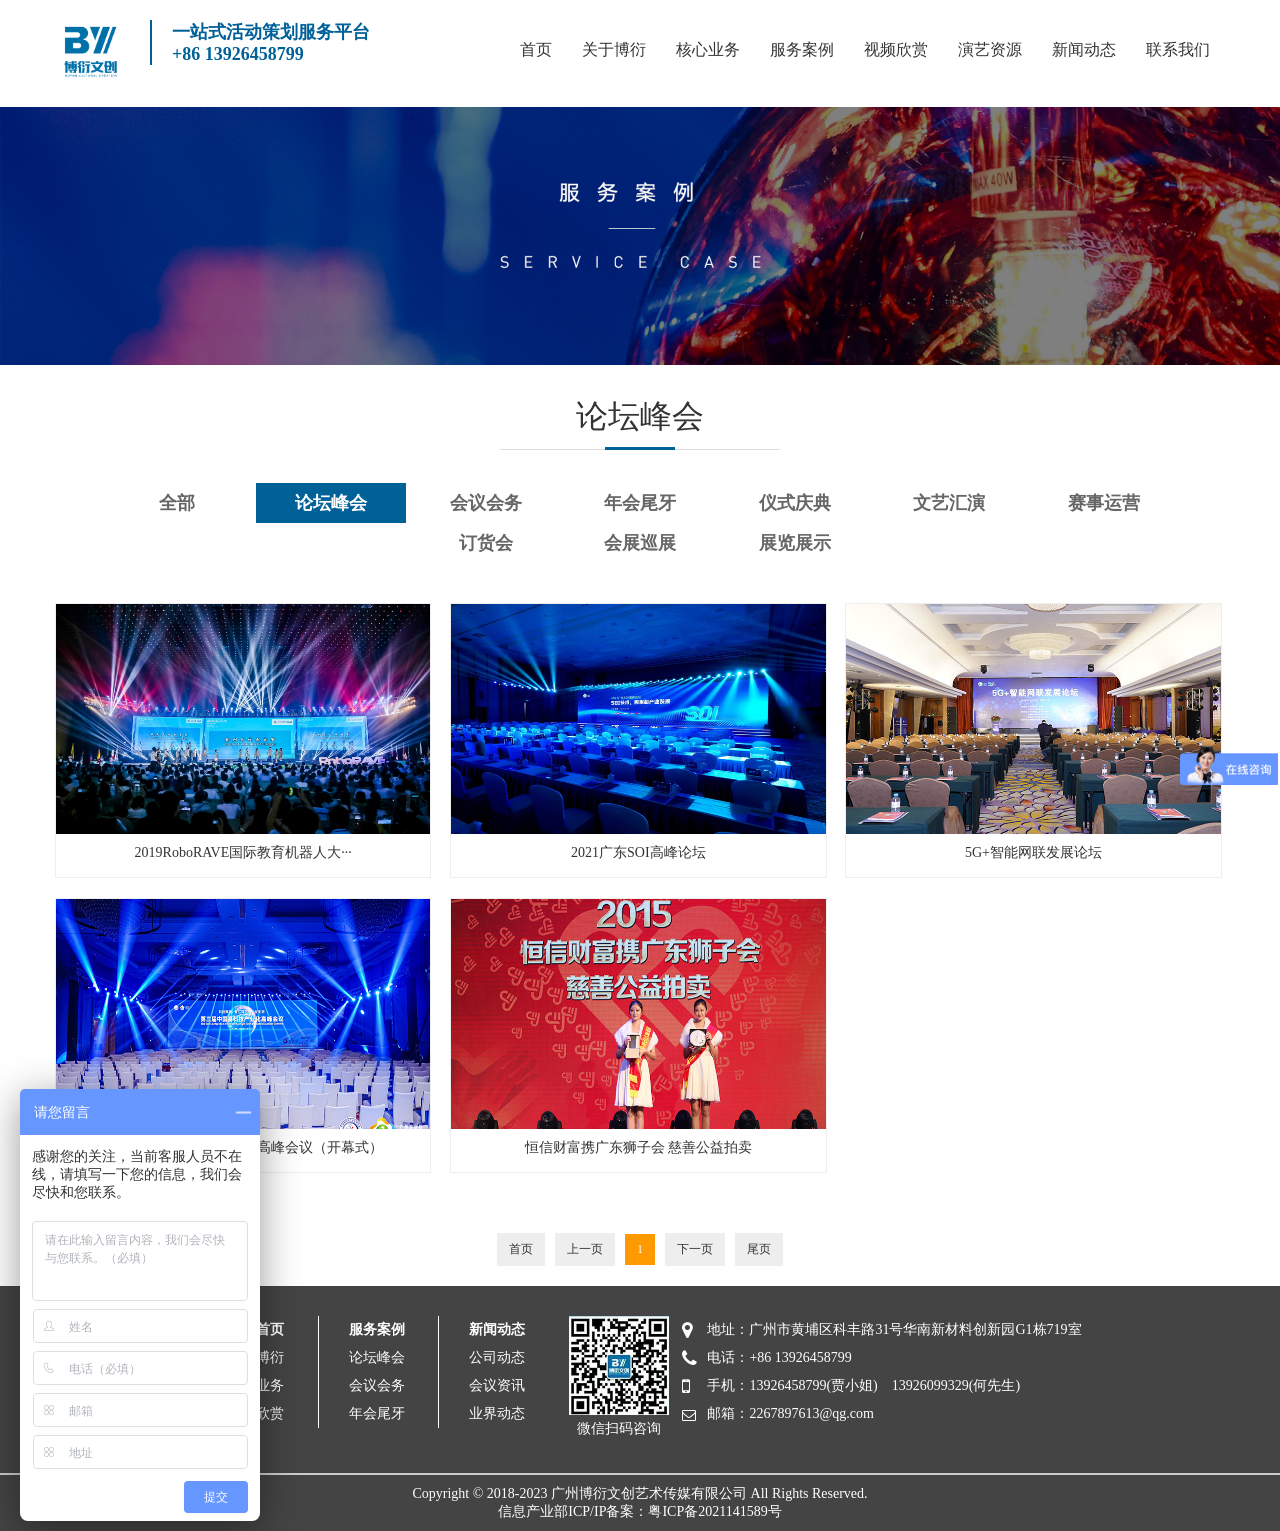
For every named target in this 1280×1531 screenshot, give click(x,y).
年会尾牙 (640, 503)
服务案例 (802, 49)
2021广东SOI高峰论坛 (638, 852)
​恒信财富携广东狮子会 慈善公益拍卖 (639, 1147)
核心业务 (708, 49)
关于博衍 (614, 49)
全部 (177, 503)
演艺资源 (990, 49)
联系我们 (1178, 49)
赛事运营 (1104, 503)
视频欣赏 (896, 49)
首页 (536, 49)
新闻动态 (1084, 49)
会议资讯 (497, 1385)
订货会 (486, 543)
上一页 (585, 1249)
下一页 (695, 1249)
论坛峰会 (331, 503)
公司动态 (497, 1357)
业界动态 (497, 1413)
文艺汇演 (949, 503)
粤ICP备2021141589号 (714, 1511)
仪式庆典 (795, 503)
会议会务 (486, 503)
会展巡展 (640, 543)
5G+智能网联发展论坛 (1033, 852)
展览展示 (795, 543)
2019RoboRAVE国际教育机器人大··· (243, 852)
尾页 (759, 1249)
